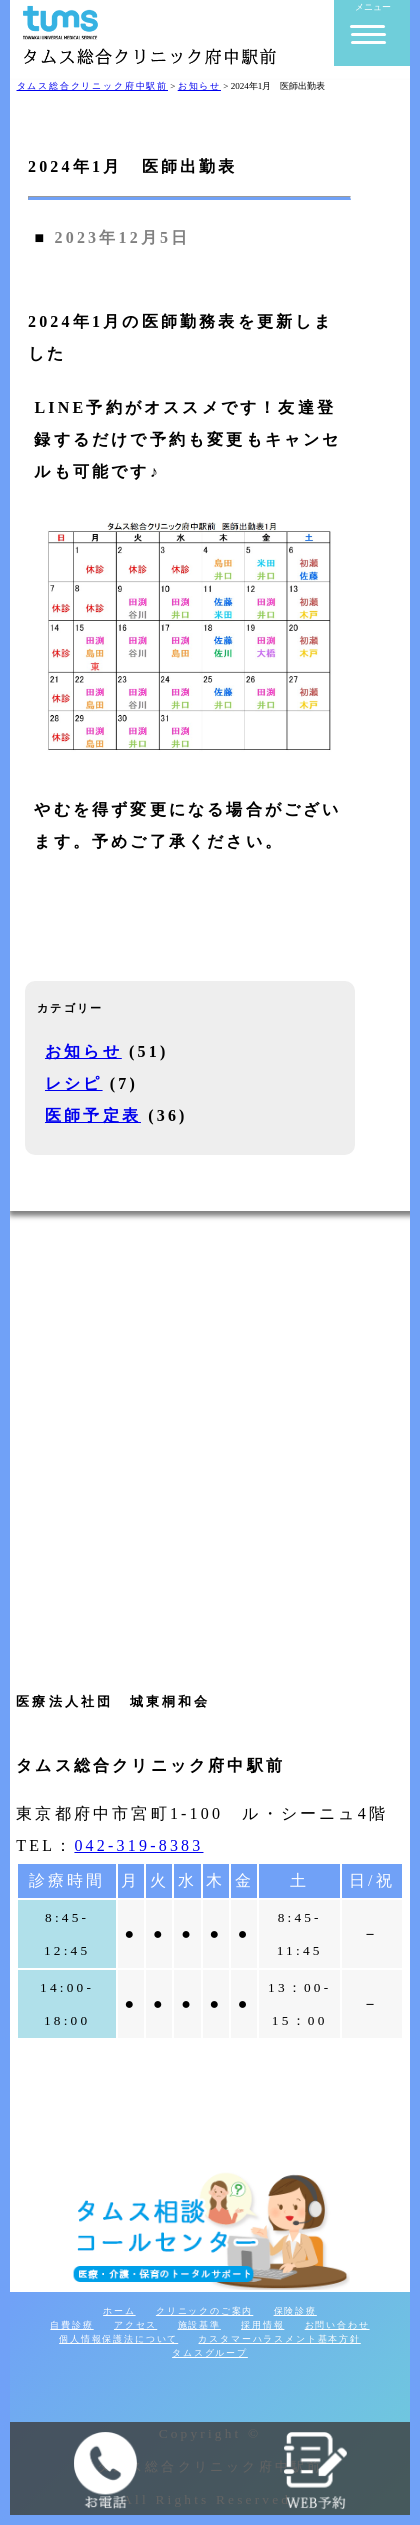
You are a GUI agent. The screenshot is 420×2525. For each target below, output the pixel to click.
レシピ (74, 1083)
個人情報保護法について (118, 2339)
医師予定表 (93, 1115)
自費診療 (71, 2325)
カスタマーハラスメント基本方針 (279, 2339)
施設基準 (199, 2325)
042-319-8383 (138, 1845)
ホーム (119, 2311)
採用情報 (262, 2325)
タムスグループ (210, 2353)
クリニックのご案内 (204, 2311)
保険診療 (295, 2311)
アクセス (135, 2325)
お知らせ (83, 1051)
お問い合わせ (337, 2325)
